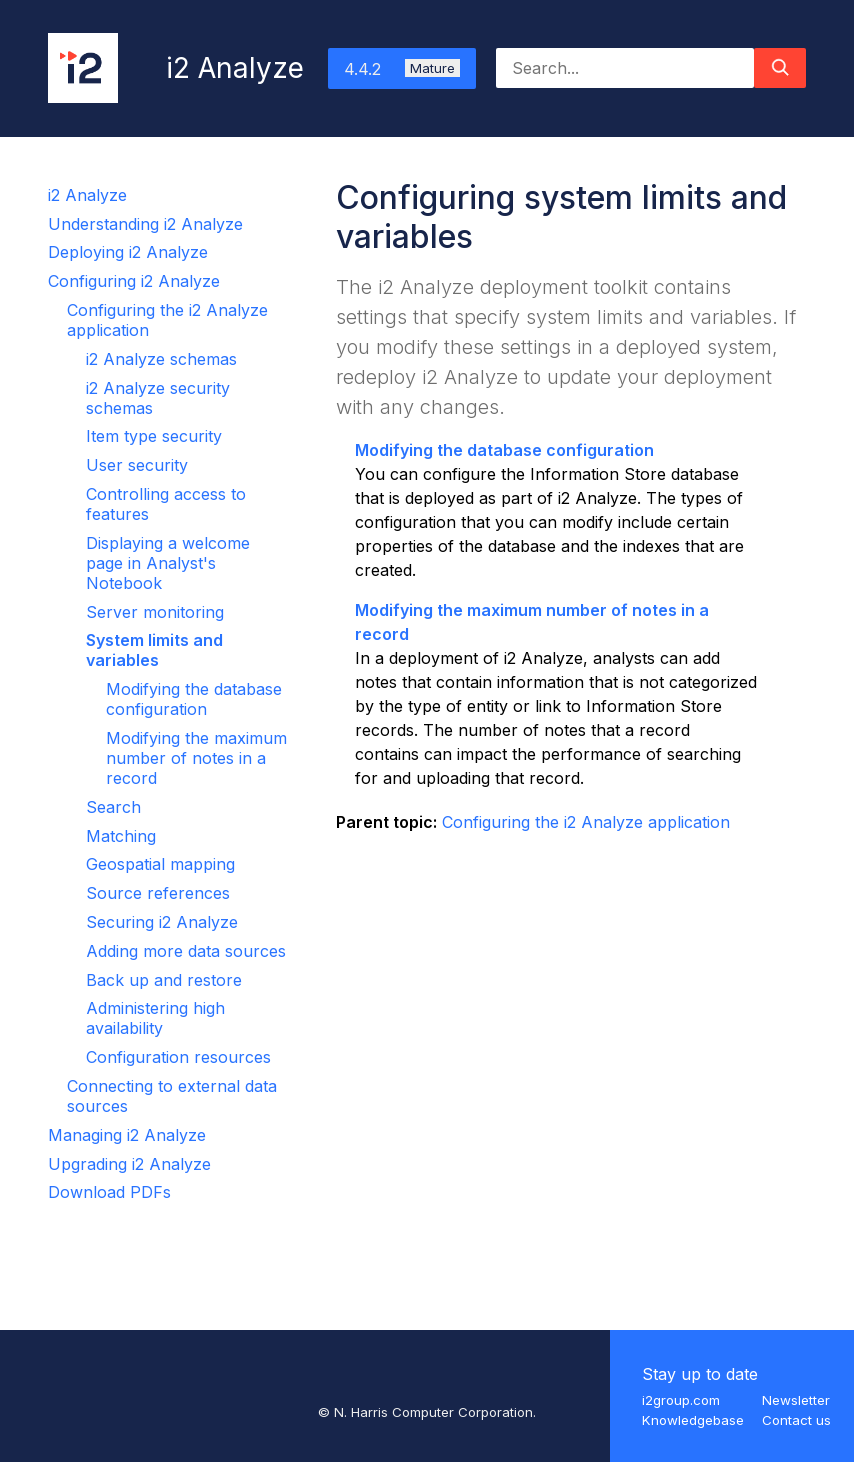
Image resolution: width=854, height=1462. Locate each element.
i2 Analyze (87, 195)
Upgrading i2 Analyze (129, 1164)
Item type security (154, 436)
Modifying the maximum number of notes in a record (196, 758)
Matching (121, 836)
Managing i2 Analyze (127, 1135)
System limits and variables (154, 650)
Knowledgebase (693, 1420)
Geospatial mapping (160, 864)
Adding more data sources (186, 951)
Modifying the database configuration (194, 699)
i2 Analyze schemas (161, 359)
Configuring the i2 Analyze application (586, 822)
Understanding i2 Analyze (145, 224)
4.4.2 (402, 69)
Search (113, 807)
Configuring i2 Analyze (134, 281)
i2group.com (681, 1400)
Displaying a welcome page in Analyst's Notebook (168, 563)
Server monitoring (155, 612)
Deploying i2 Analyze (128, 252)
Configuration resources (178, 1057)
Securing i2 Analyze (162, 922)
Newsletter (796, 1400)
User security (137, 465)
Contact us (796, 1420)
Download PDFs (109, 1192)
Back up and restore (164, 980)
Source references (158, 893)
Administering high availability (155, 1018)
